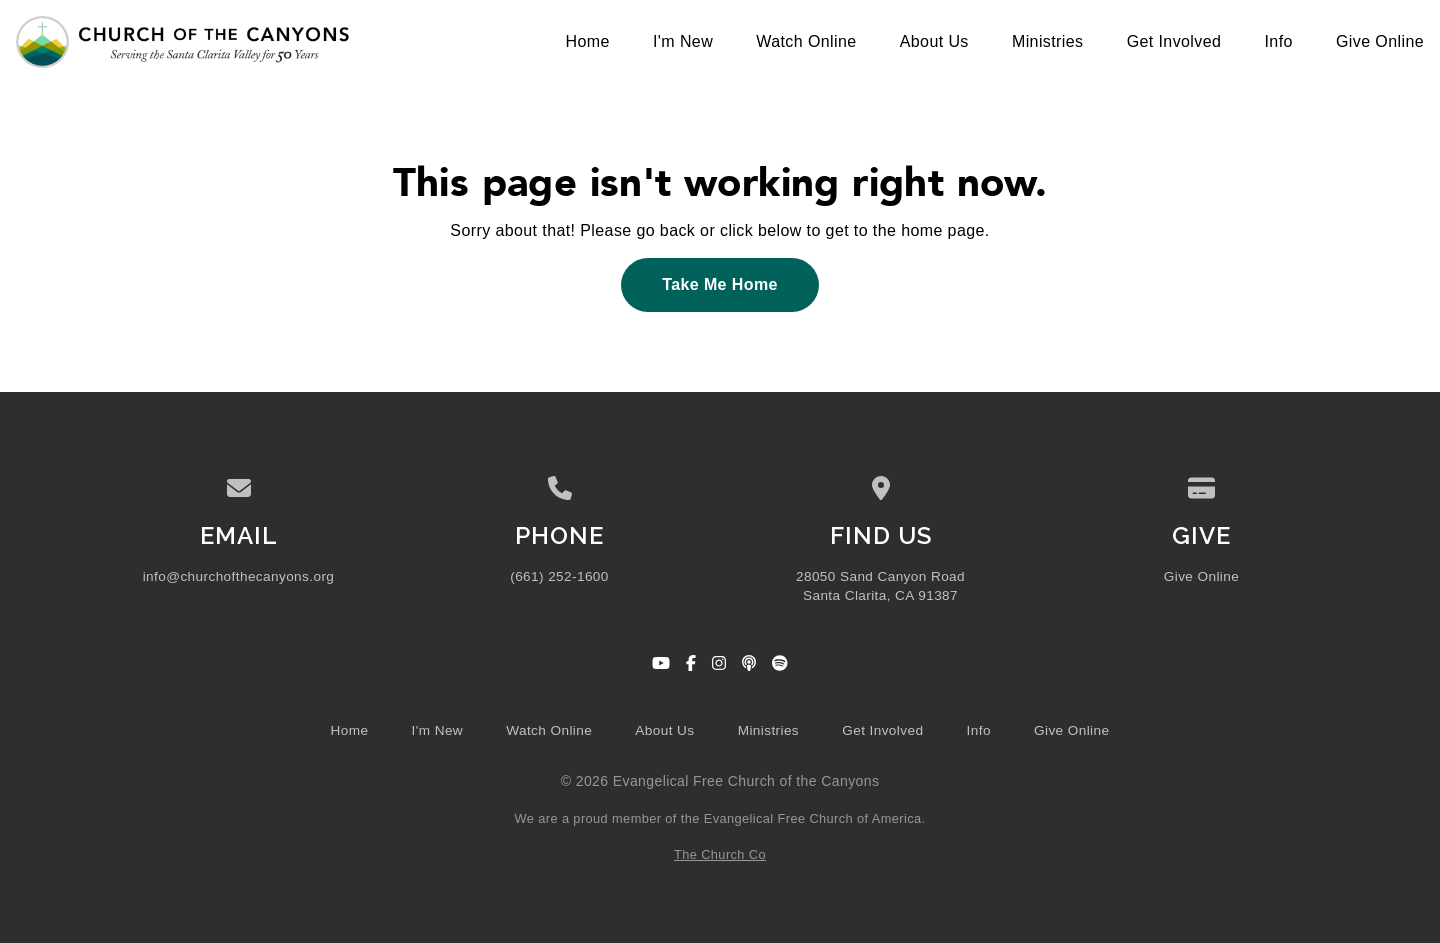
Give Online (1201, 576)
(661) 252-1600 (559, 576)
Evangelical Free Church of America (813, 818)
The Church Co (720, 854)
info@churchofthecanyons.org (239, 576)
